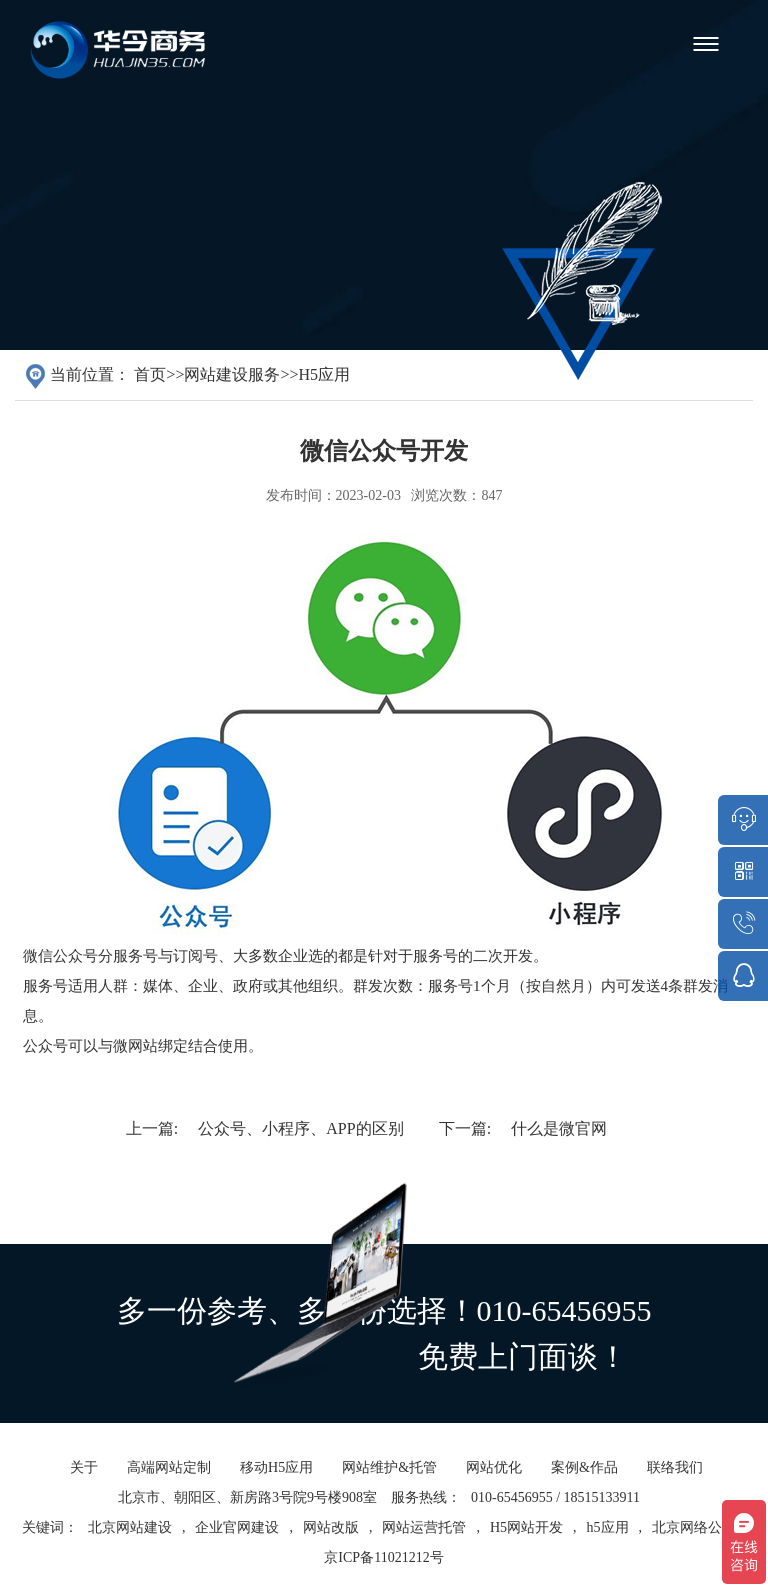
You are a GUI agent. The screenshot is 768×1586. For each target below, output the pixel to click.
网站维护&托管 (389, 1486)
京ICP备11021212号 (383, 1576)
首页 (150, 374)
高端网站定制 (169, 1486)
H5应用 (324, 374)
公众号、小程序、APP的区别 (300, 1128)
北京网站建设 (130, 1546)
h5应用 (608, 1546)
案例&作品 (584, 1486)
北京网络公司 (694, 1546)
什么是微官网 (559, 1128)
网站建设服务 (232, 374)
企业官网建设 (237, 1546)
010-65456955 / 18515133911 (555, 1516)
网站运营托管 (424, 1546)
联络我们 (675, 1486)
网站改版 (331, 1546)
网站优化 (494, 1486)
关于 (84, 1486)
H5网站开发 (526, 1546)
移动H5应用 (276, 1486)
